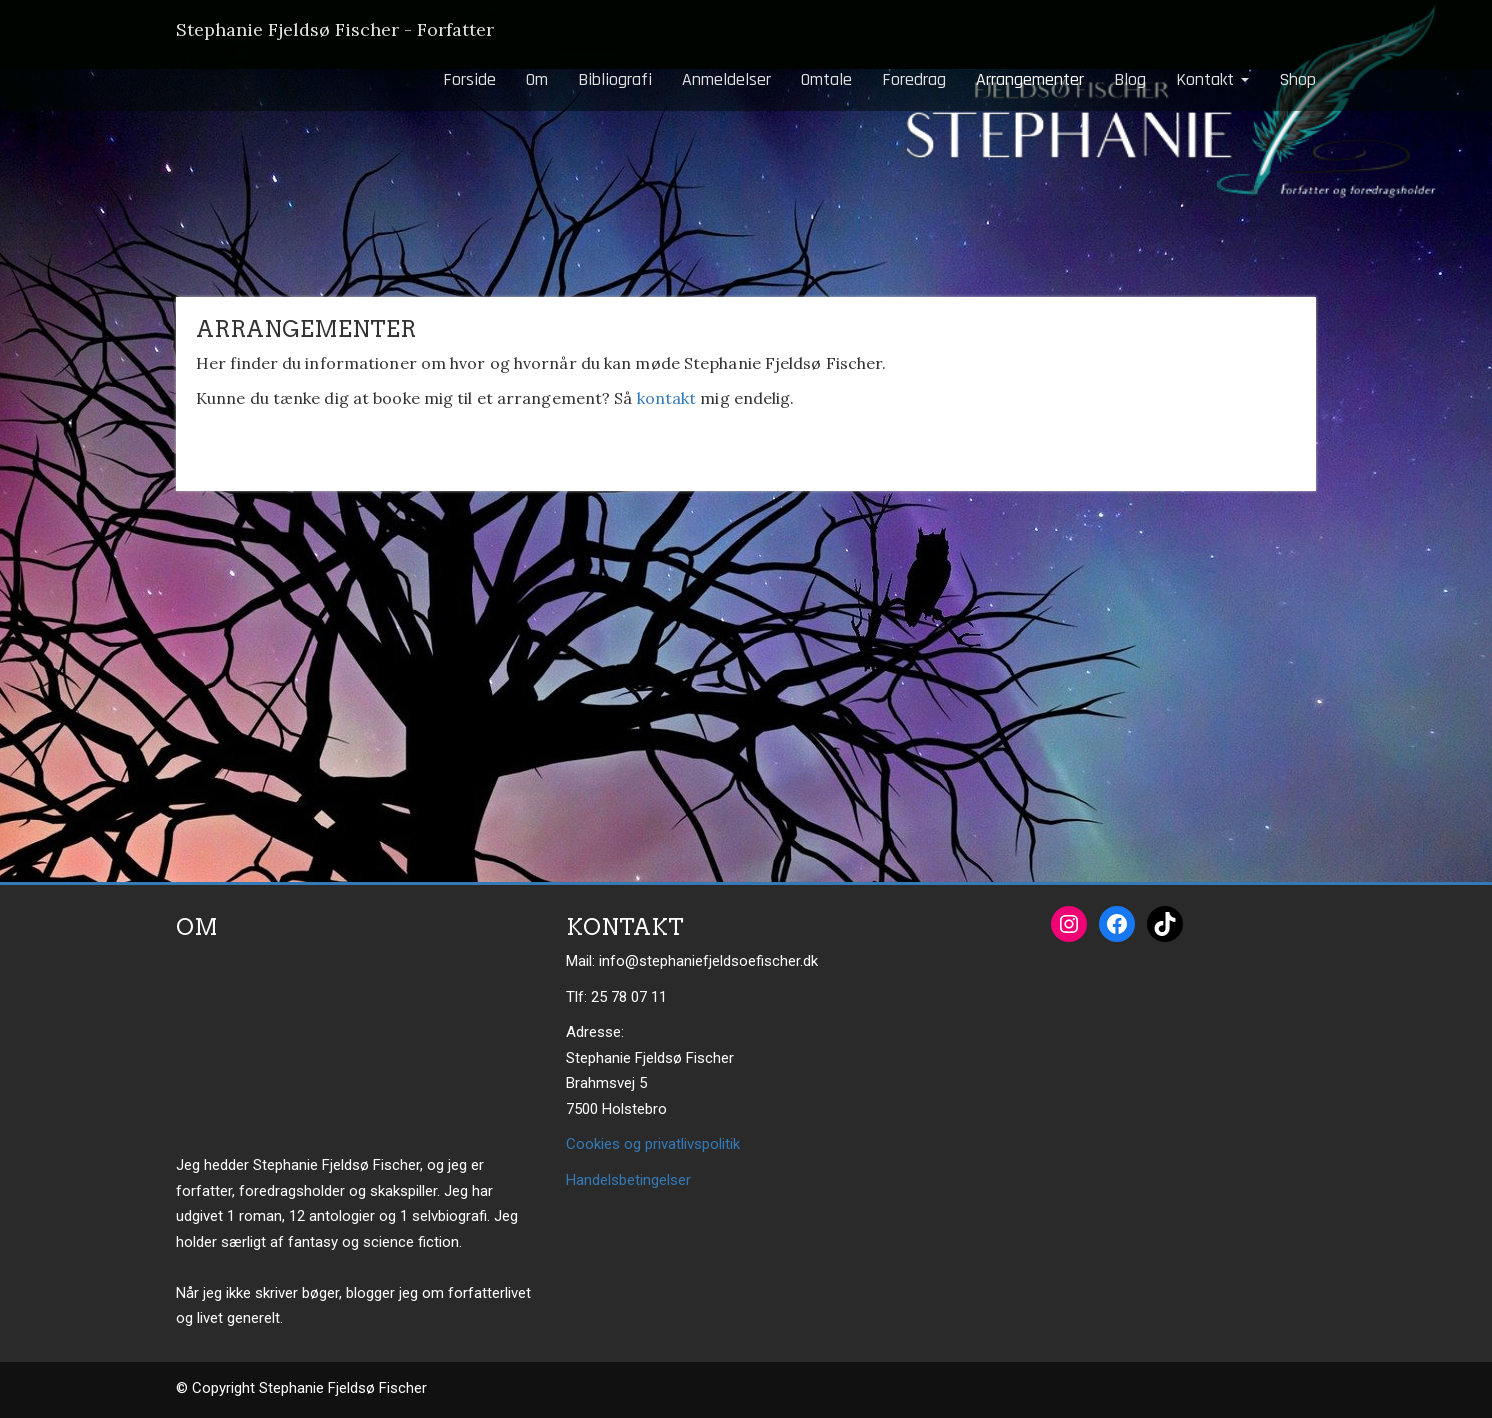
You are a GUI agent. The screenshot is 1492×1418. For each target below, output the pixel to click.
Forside (469, 79)
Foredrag (914, 79)
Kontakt (1212, 79)
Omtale (826, 79)
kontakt (667, 398)
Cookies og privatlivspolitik (653, 1144)
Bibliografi (615, 79)
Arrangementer (1030, 79)
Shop (1297, 79)
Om (537, 79)
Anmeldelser (726, 79)
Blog (1130, 79)
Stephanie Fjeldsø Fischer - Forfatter (335, 29)
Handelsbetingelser (628, 1180)
